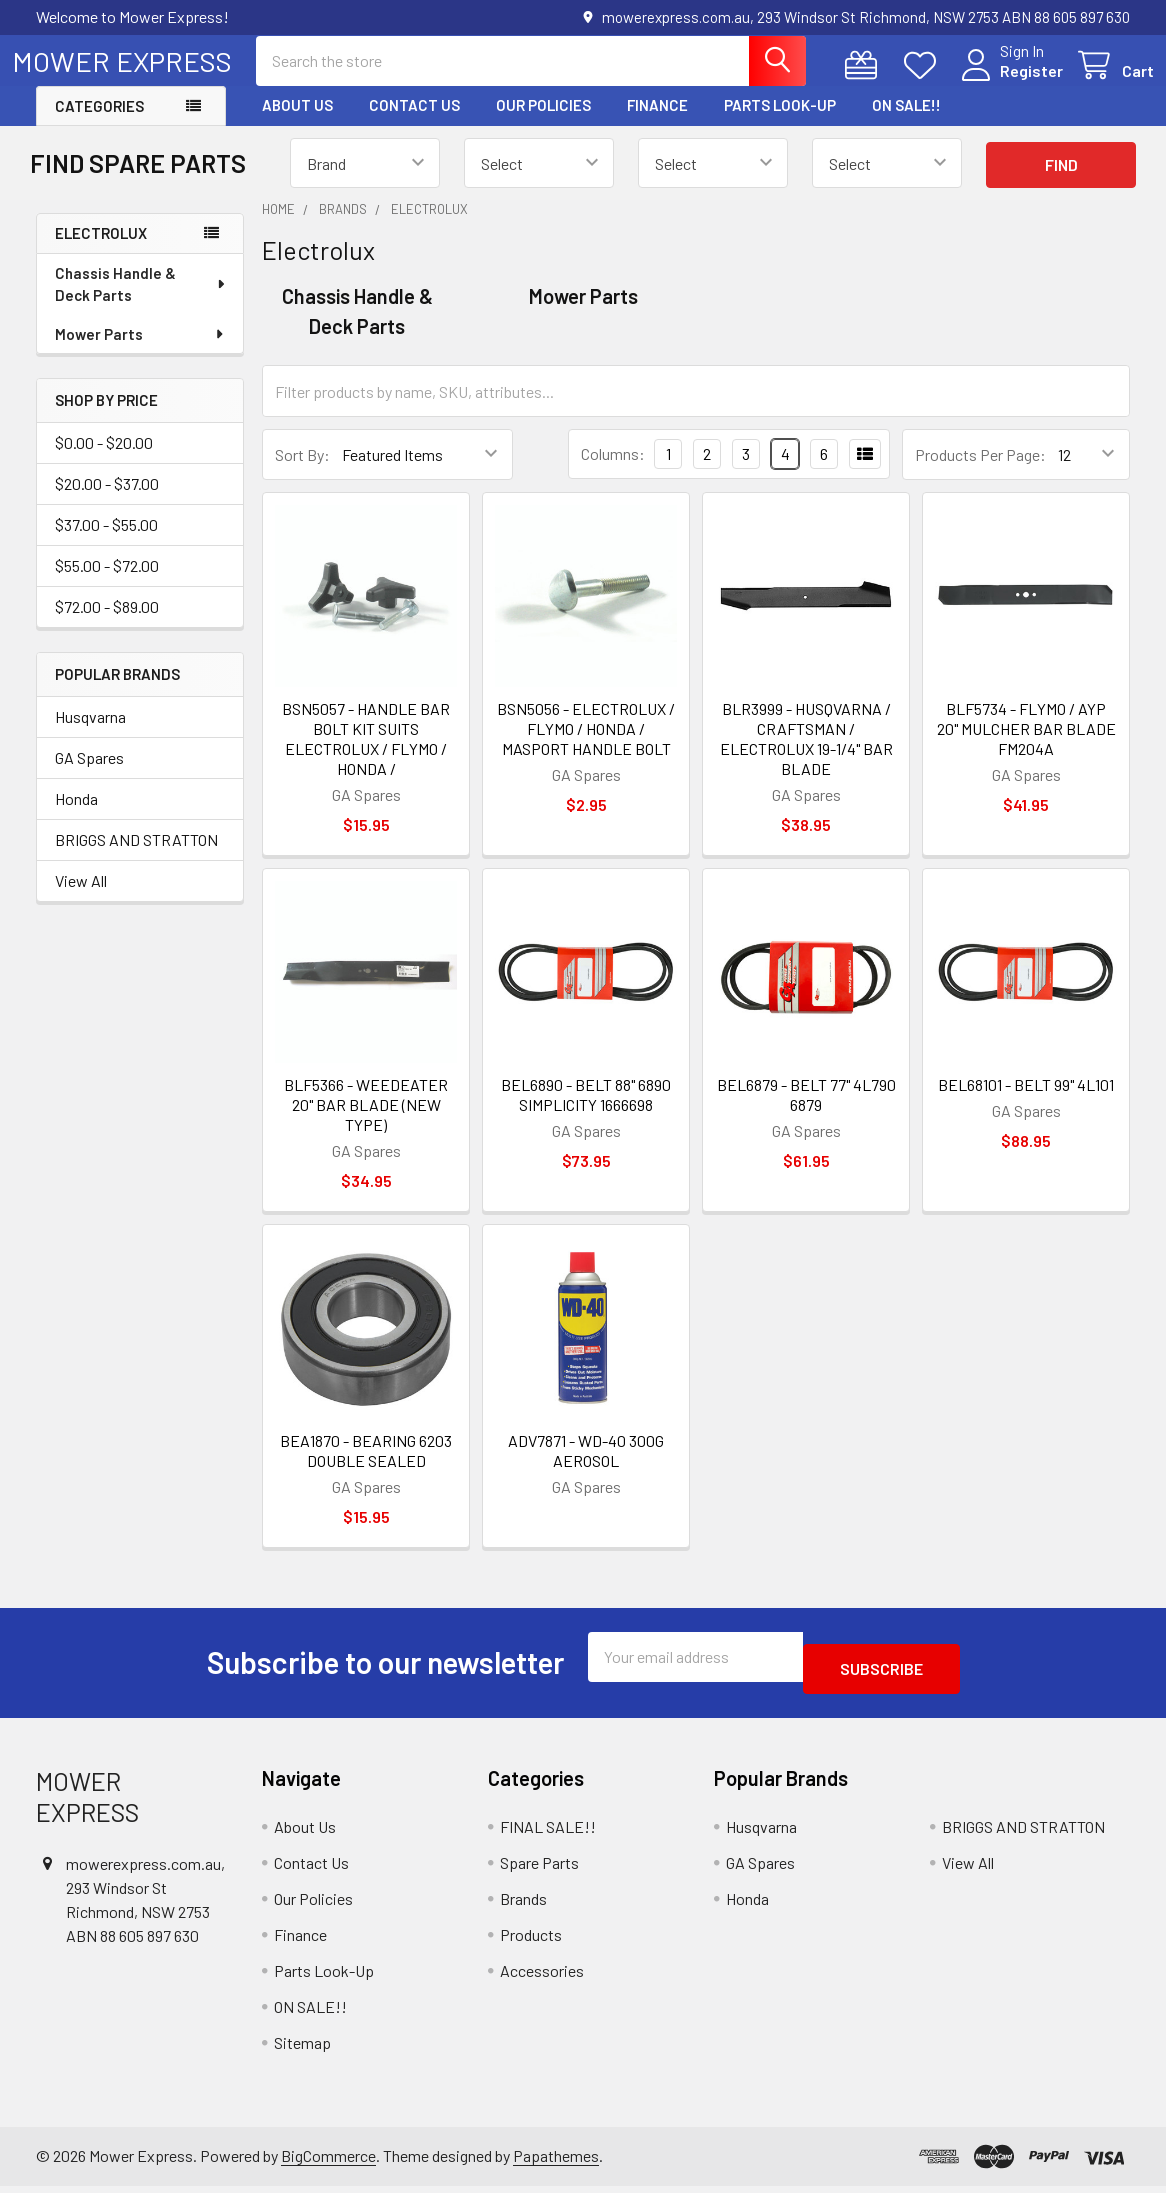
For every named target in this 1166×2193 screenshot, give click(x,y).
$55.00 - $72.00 (107, 583)
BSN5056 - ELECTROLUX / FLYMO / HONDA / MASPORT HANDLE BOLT (586, 746)
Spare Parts (539, 1868)
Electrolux (101, 251)
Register (1007, 82)
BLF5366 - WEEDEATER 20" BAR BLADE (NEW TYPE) (366, 1122)
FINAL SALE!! (548, 1832)
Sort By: (302, 472)
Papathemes (556, 2161)
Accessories (542, 1976)
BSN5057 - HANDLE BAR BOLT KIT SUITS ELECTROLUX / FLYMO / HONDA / (366, 756)
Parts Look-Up (780, 123)
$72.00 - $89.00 (107, 624)
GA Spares (89, 775)
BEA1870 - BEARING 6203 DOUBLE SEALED (366, 1468)
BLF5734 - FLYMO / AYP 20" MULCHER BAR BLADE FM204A (1026, 746)
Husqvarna (90, 734)
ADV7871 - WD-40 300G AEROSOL (586, 1468)
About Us (297, 123)
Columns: (613, 471)
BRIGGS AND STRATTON (136, 857)
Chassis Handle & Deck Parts (141, 302)
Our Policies (543, 123)
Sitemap (302, 2048)
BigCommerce (328, 2161)
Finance (657, 123)
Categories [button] (99, 124)
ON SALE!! (906, 123)
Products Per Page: (980, 472)
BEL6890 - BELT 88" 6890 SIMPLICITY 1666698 (586, 1112)
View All (81, 898)
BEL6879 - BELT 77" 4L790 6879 (806, 1112)
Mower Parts (140, 352)
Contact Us (414, 123)
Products (531, 1940)
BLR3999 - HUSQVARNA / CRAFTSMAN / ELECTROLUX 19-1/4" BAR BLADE (806, 756)
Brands (523, 1904)
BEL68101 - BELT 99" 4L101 (1026, 1102)
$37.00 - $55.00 (106, 542)
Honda (76, 816)
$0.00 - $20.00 (104, 460)
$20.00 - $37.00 (107, 501)
